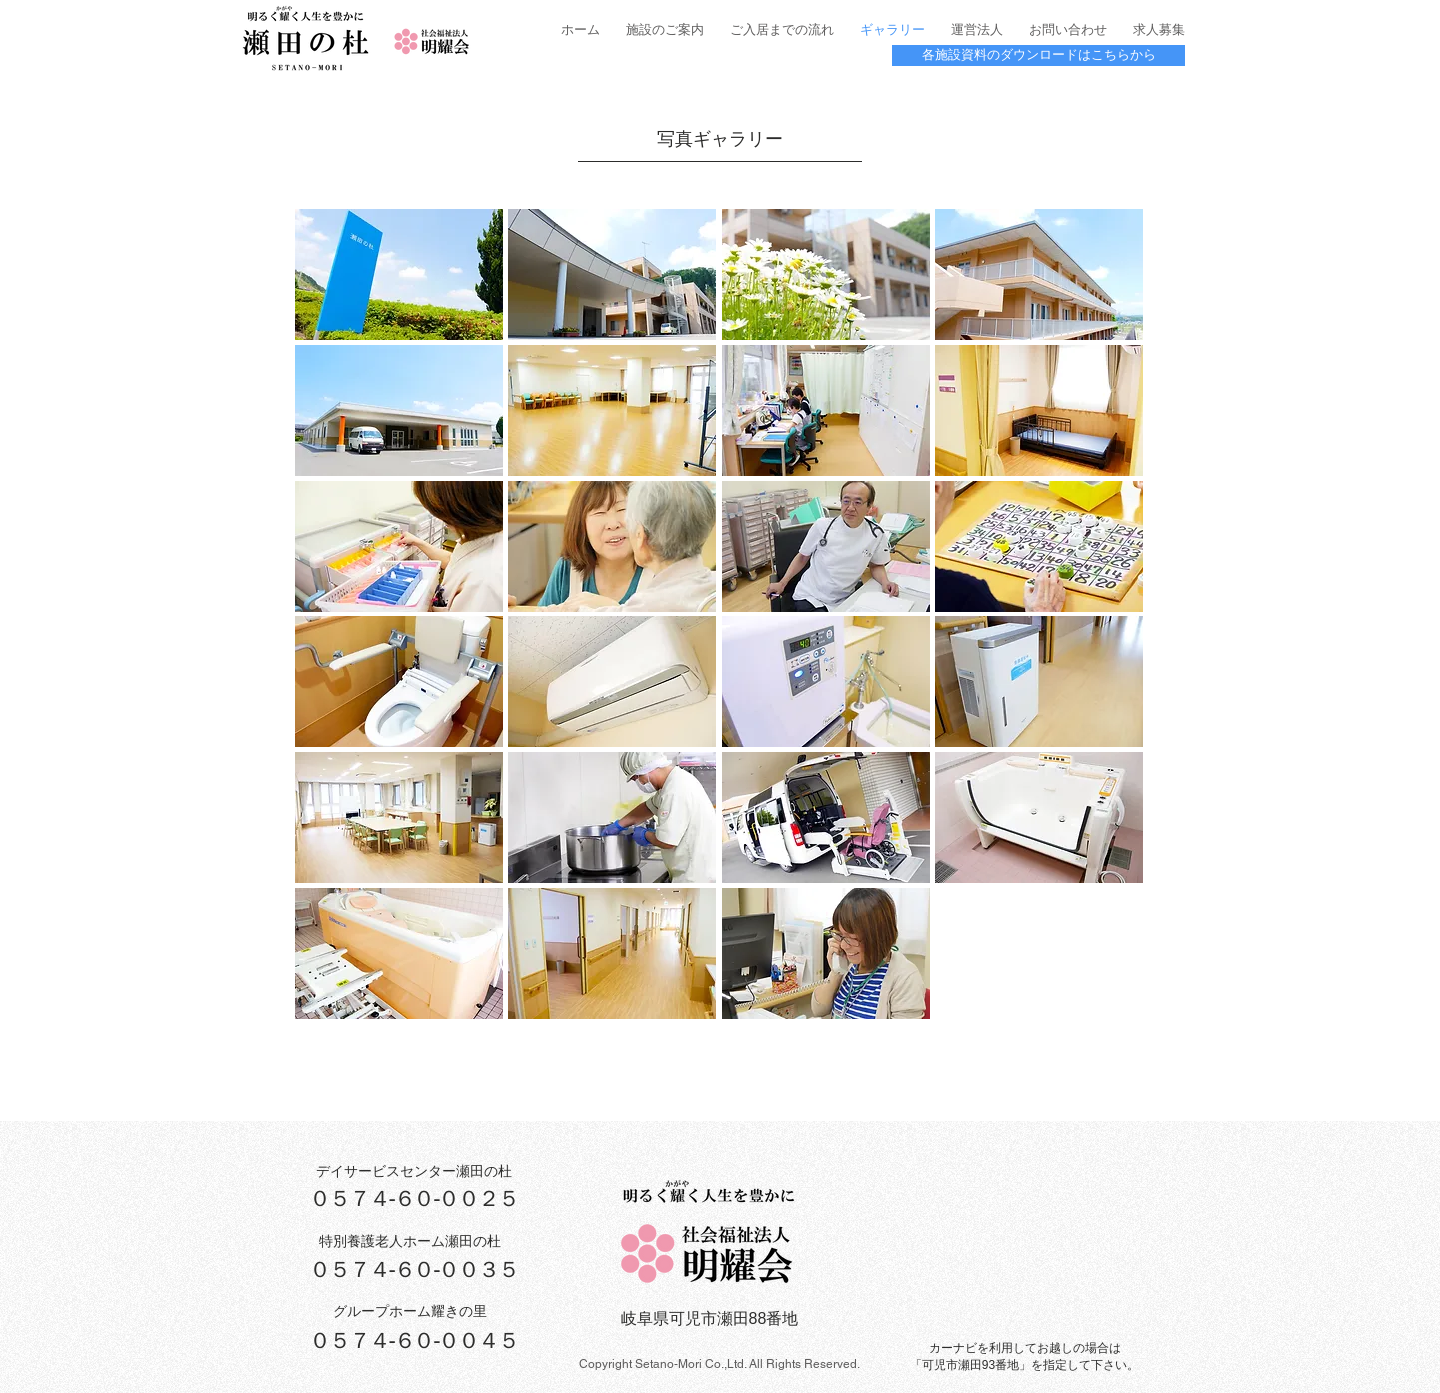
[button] (399, 274)
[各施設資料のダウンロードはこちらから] (1038, 55)
